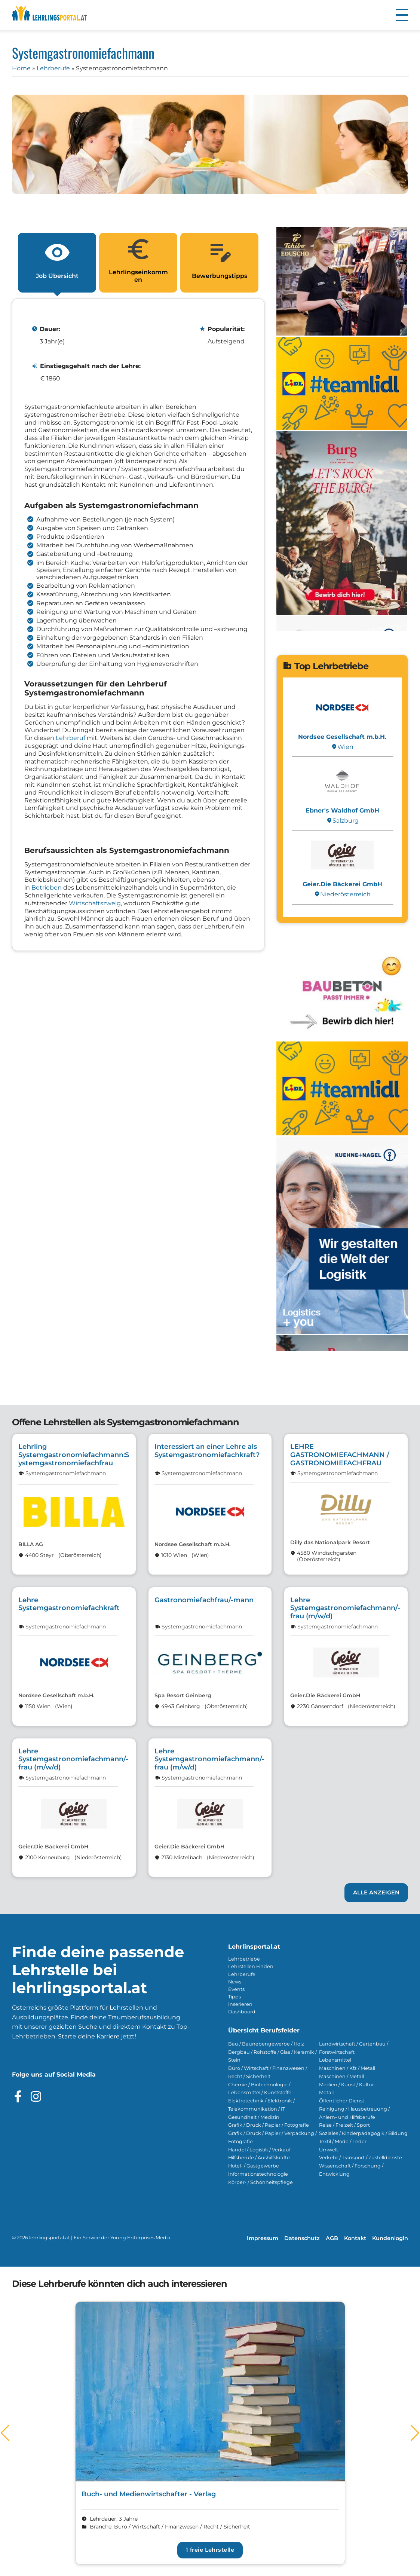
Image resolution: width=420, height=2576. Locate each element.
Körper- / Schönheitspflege (260, 2182)
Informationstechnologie (258, 2174)
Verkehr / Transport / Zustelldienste (360, 2157)
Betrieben (46, 887)
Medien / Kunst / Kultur (346, 2084)
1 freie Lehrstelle (210, 2549)
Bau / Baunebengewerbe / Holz (266, 2044)
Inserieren (240, 2004)
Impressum (262, 2238)
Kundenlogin (390, 2238)
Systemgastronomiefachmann (65, 1473)
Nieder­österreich (342, 894)
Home (21, 68)
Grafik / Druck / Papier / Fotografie (268, 2125)
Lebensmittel (335, 2060)
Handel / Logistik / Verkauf (259, 2150)
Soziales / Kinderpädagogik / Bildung (363, 2133)
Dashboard (241, 2011)
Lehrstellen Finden (250, 1966)
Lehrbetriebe (244, 1959)
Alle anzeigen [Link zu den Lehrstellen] (376, 1892)
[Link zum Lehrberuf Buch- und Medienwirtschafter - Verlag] (210, 2433)
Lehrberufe (53, 68)
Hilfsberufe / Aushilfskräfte (259, 2157)
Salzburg (342, 820)
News (234, 1982)
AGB (332, 2238)
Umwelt (328, 2150)
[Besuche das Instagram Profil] (36, 2096)
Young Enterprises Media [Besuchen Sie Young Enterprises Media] (140, 2237)
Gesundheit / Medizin (253, 2117)
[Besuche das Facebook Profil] (18, 2096)
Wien (342, 746)
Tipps (234, 1997)
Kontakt (355, 2238)
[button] (402, 15)
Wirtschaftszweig (95, 903)
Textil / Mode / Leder (343, 2141)
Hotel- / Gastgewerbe (253, 2166)
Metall (326, 2092)
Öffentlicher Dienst (341, 2101)
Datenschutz (302, 2238)
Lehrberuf (70, 737)
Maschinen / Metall (341, 2076)
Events (236, 1989)
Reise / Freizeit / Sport (344, 2125)
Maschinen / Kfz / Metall (347, 2068)
